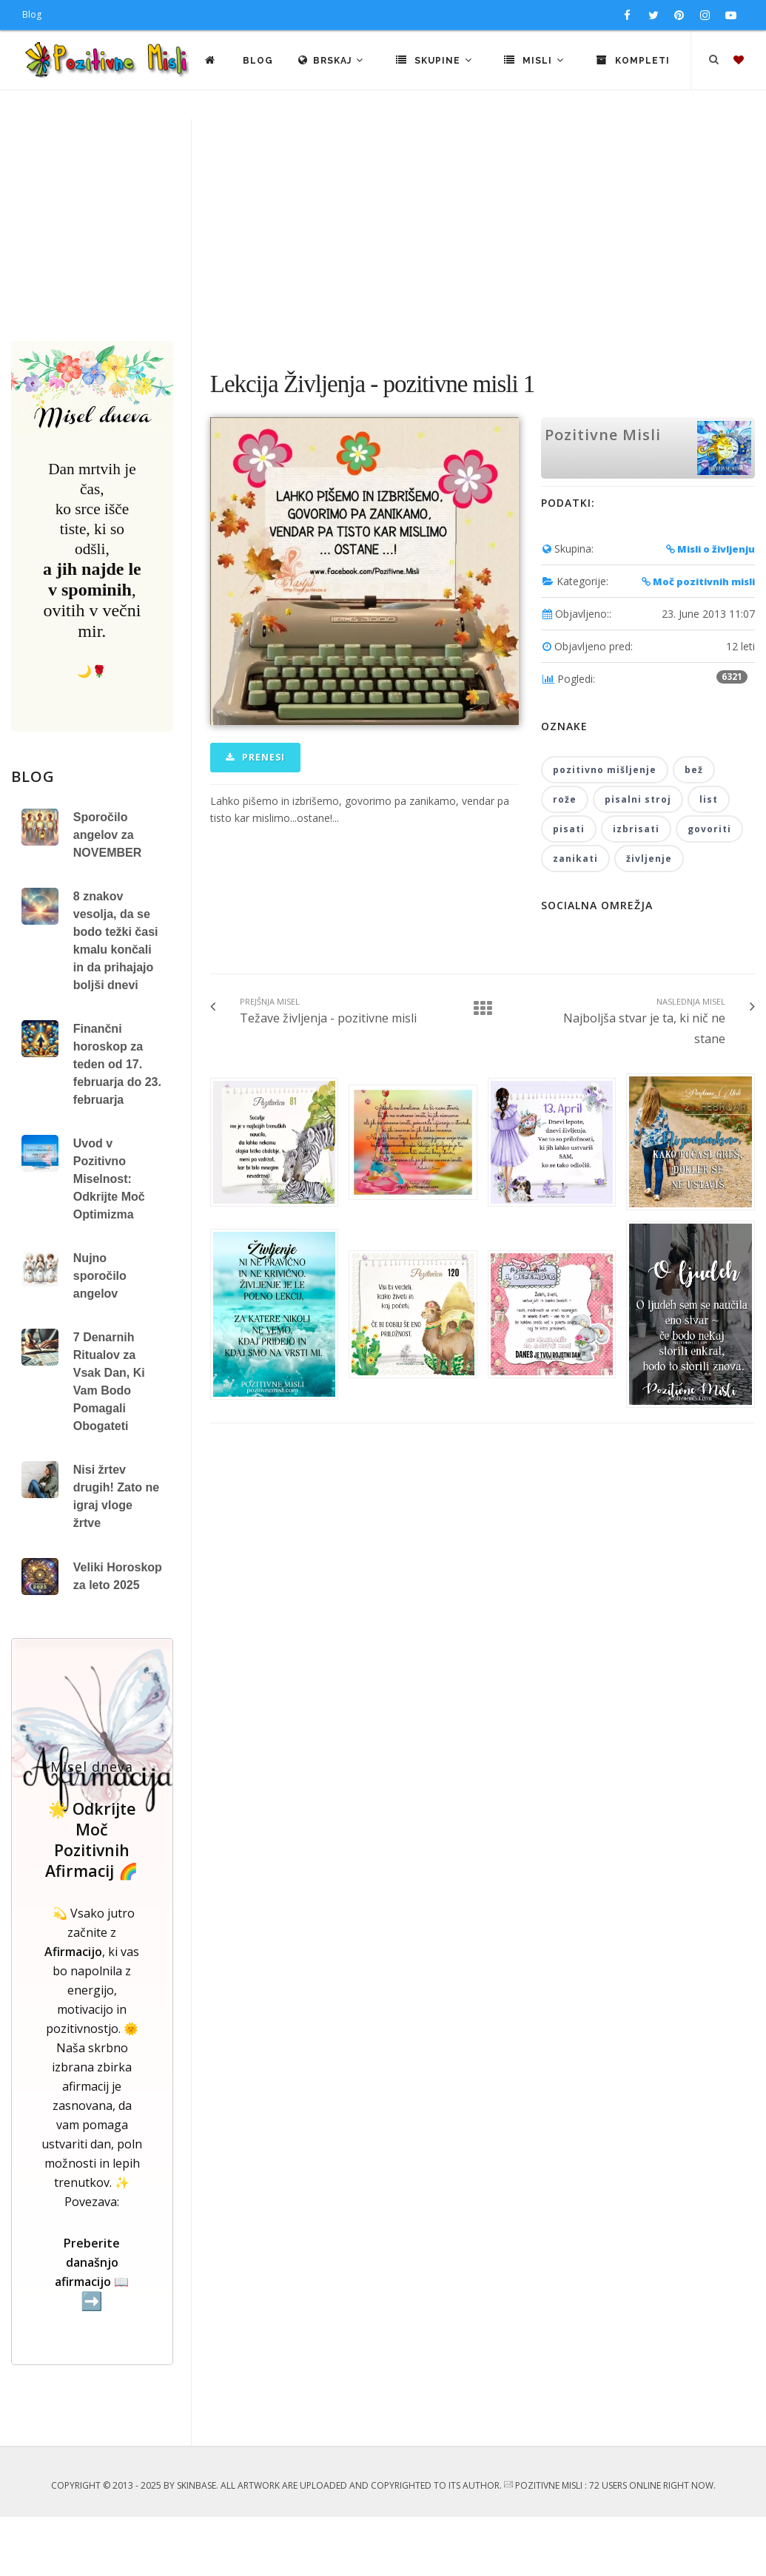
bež (694, 829)
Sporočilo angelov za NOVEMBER (107, 894)
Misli (599, 119)
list (708, 858)
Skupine (498, 119)
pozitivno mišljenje (604, 829)
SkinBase (196, 2544)
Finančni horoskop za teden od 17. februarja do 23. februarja (117, 1123)
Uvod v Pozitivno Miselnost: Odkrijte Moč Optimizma (109, 1238)
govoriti (709, 888)
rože (565, 858)
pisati (569, 888)
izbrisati (636, 888)
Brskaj (395, 119)
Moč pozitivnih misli (698, 640)
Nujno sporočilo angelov (100, 1335)
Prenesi (255, 816)
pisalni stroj (638, 858)
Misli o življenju (710, 608)
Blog (31, 14)
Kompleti (696, 119)
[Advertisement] (383, 289)
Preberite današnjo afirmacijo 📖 (92, 2332)
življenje (649, 917)
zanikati (575, 917)
